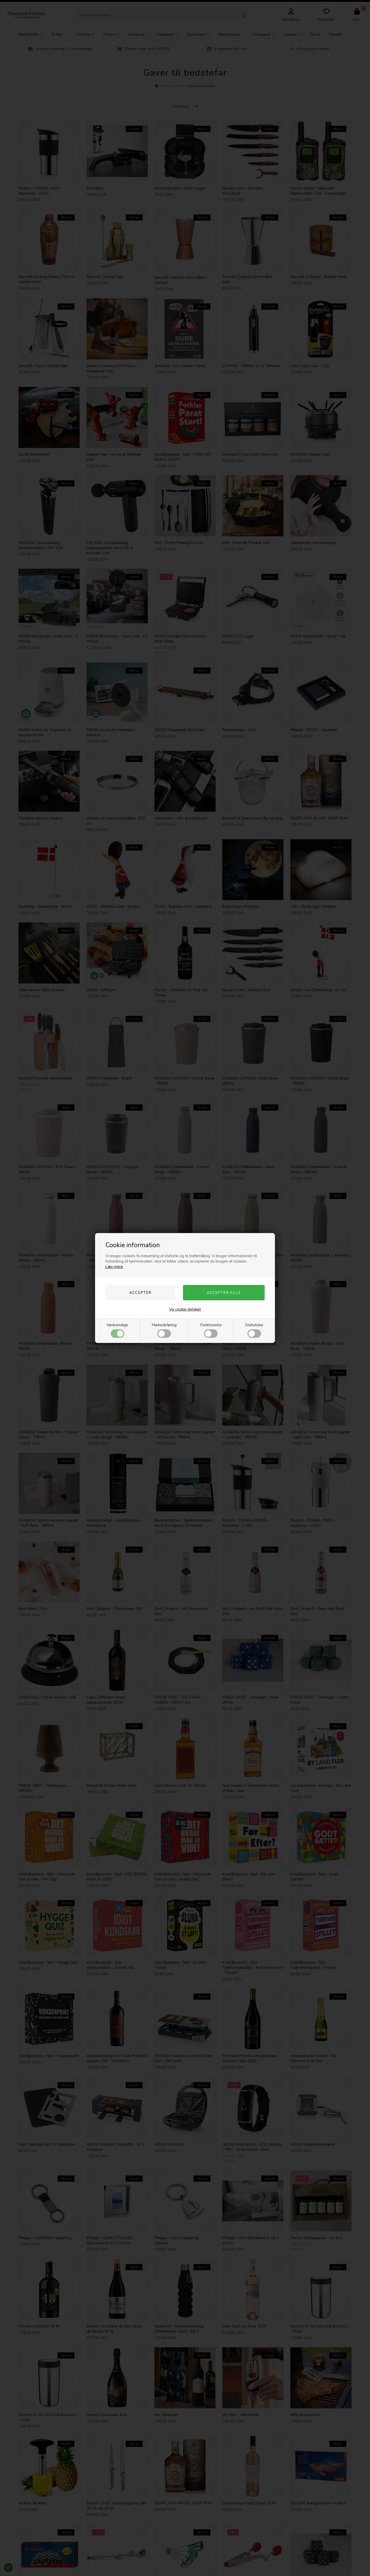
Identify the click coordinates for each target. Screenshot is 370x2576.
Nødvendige (117, 1330)
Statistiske (254, 1330)
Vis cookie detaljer (185, 1309)
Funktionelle (211, 1330)
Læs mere (114, 1266)
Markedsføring (164, 1330)
